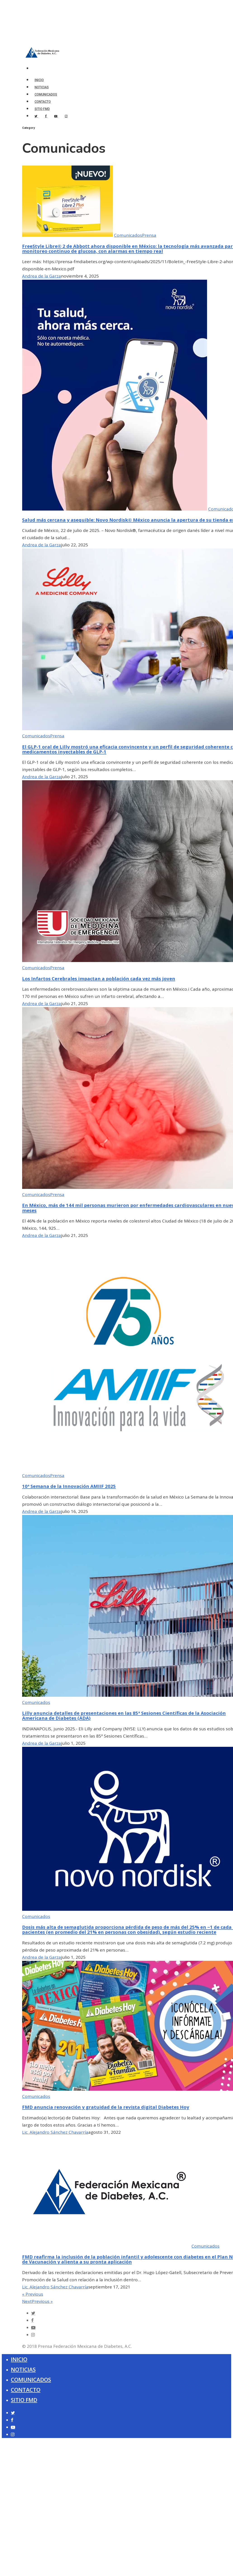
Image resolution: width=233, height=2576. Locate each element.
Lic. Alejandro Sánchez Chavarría (55, 2132)
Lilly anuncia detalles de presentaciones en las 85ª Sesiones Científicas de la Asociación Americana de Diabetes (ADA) (124, 1715)
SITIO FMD (24, 2399)
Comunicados (128, 235)
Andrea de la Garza (41, 276)
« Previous (32, 2294)
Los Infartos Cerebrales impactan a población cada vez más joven (98, 978)
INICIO (19, 2359)
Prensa (149, 235)
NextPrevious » (37, 2301)
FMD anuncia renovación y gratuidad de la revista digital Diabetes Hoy (105, 2107)
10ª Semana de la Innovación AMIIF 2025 (69, 1486)
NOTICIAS (23, 2369)
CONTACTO (25, 2389)
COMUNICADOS (31, 2379)
